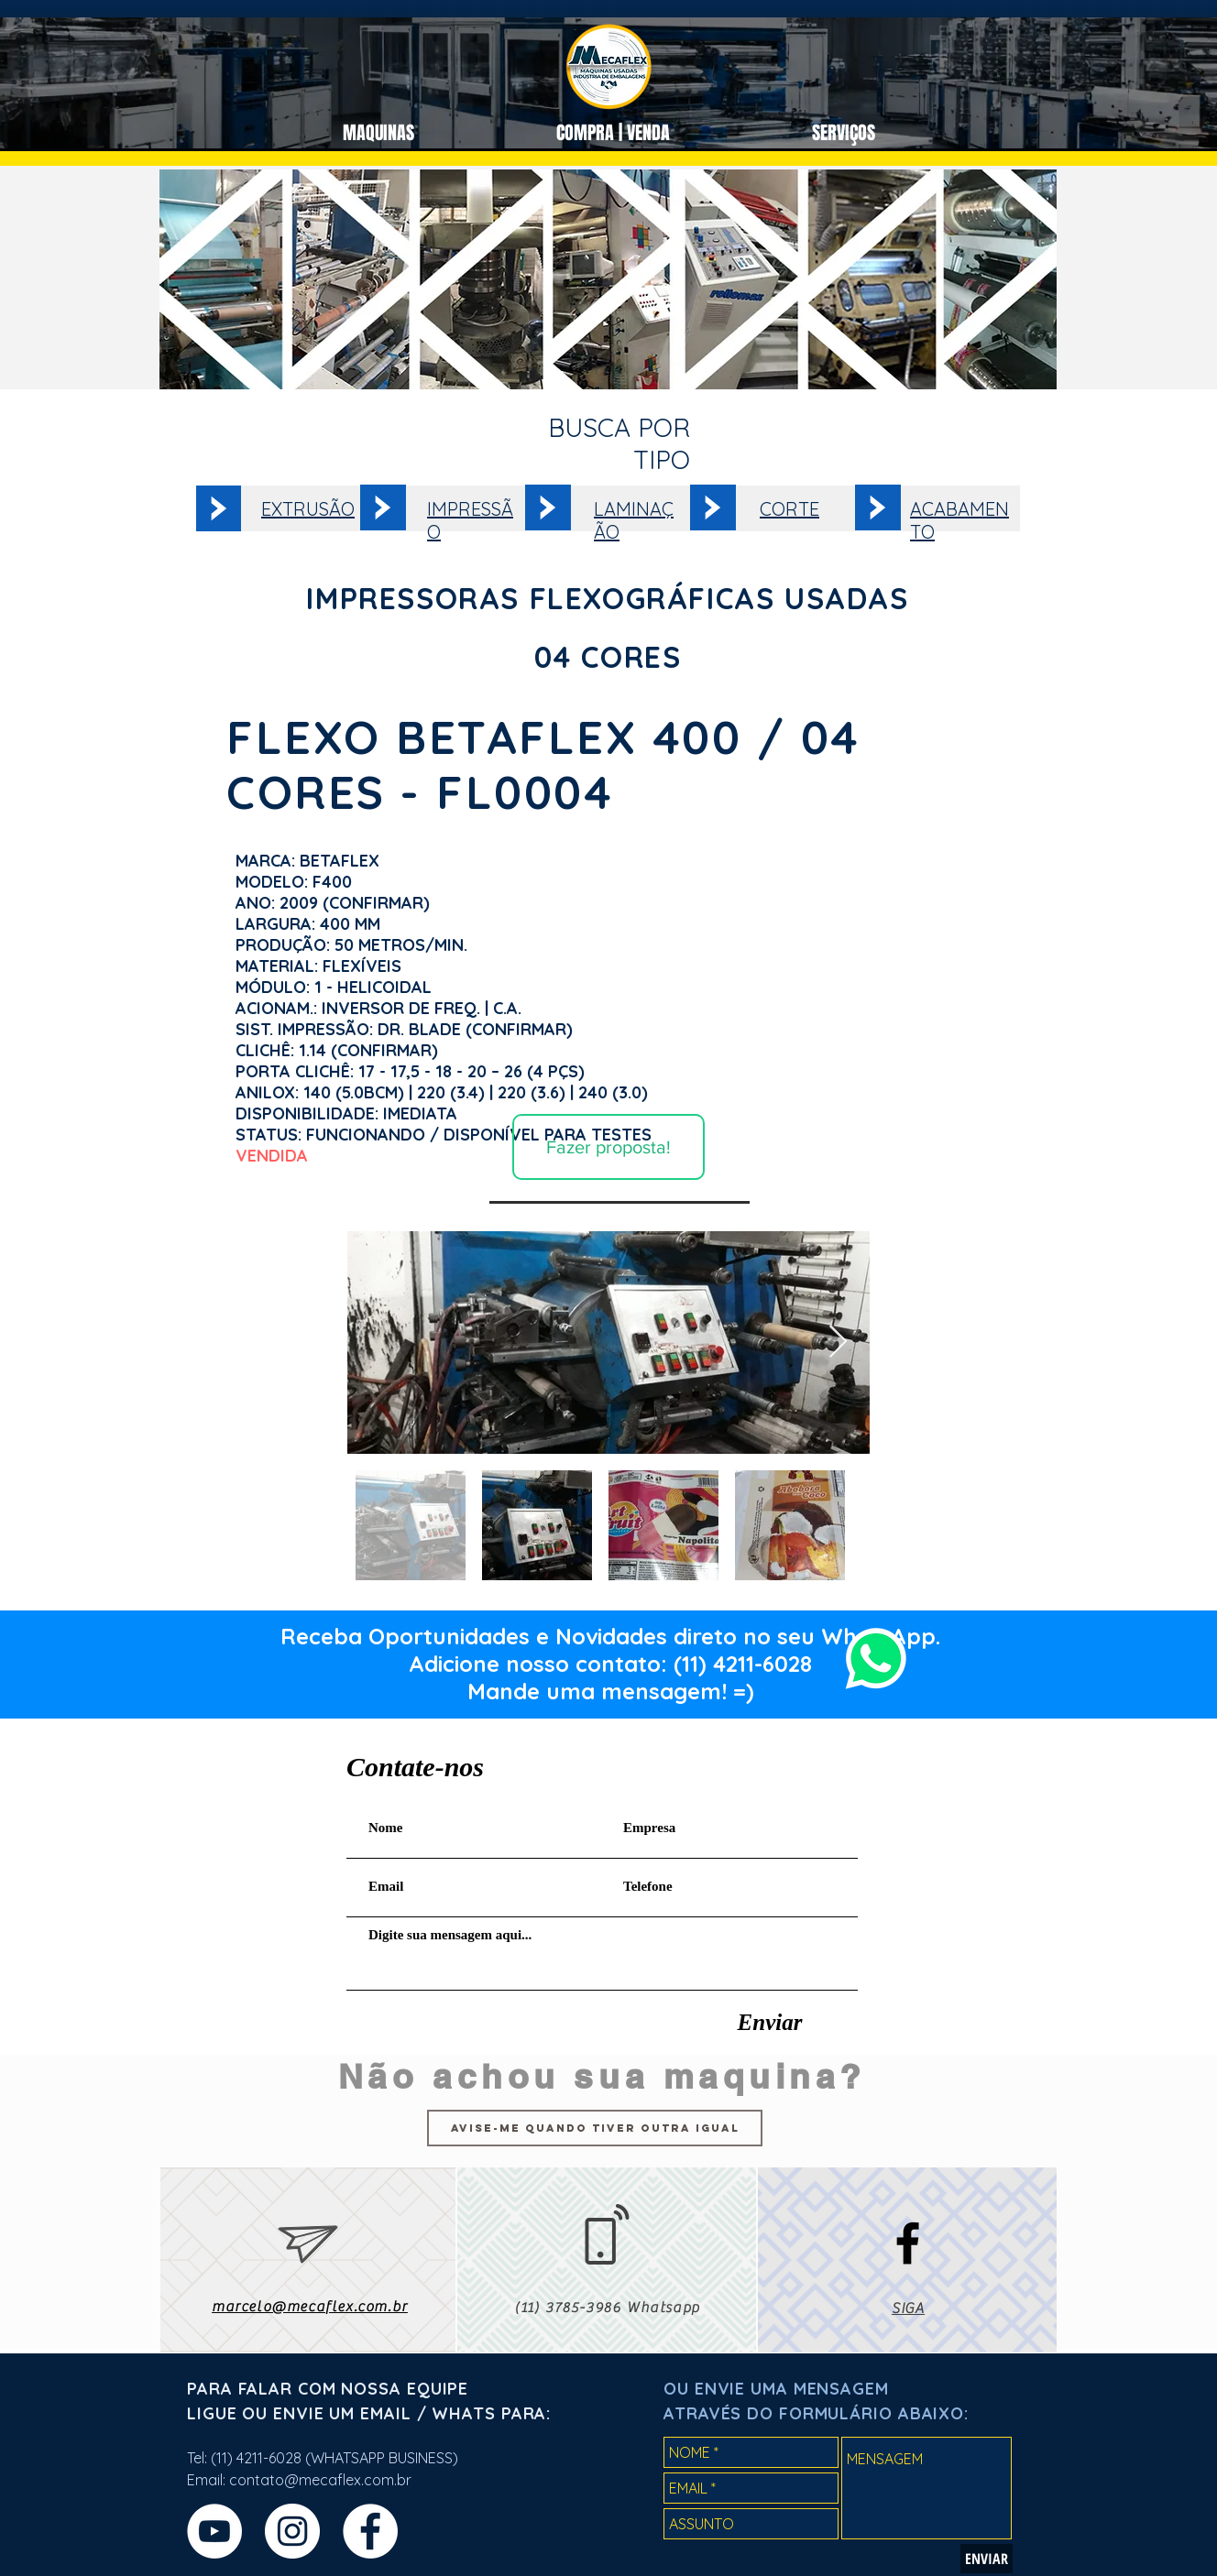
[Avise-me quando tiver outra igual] (594, 2128)
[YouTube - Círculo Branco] (214, 2531)
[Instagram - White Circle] (292, 2531)
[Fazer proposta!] (608, 1147)
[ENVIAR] (986, 2558)
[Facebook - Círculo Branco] (370, 2531)
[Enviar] (770, 2022)
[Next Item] (838, 1342)
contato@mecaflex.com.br (320, 2480)
